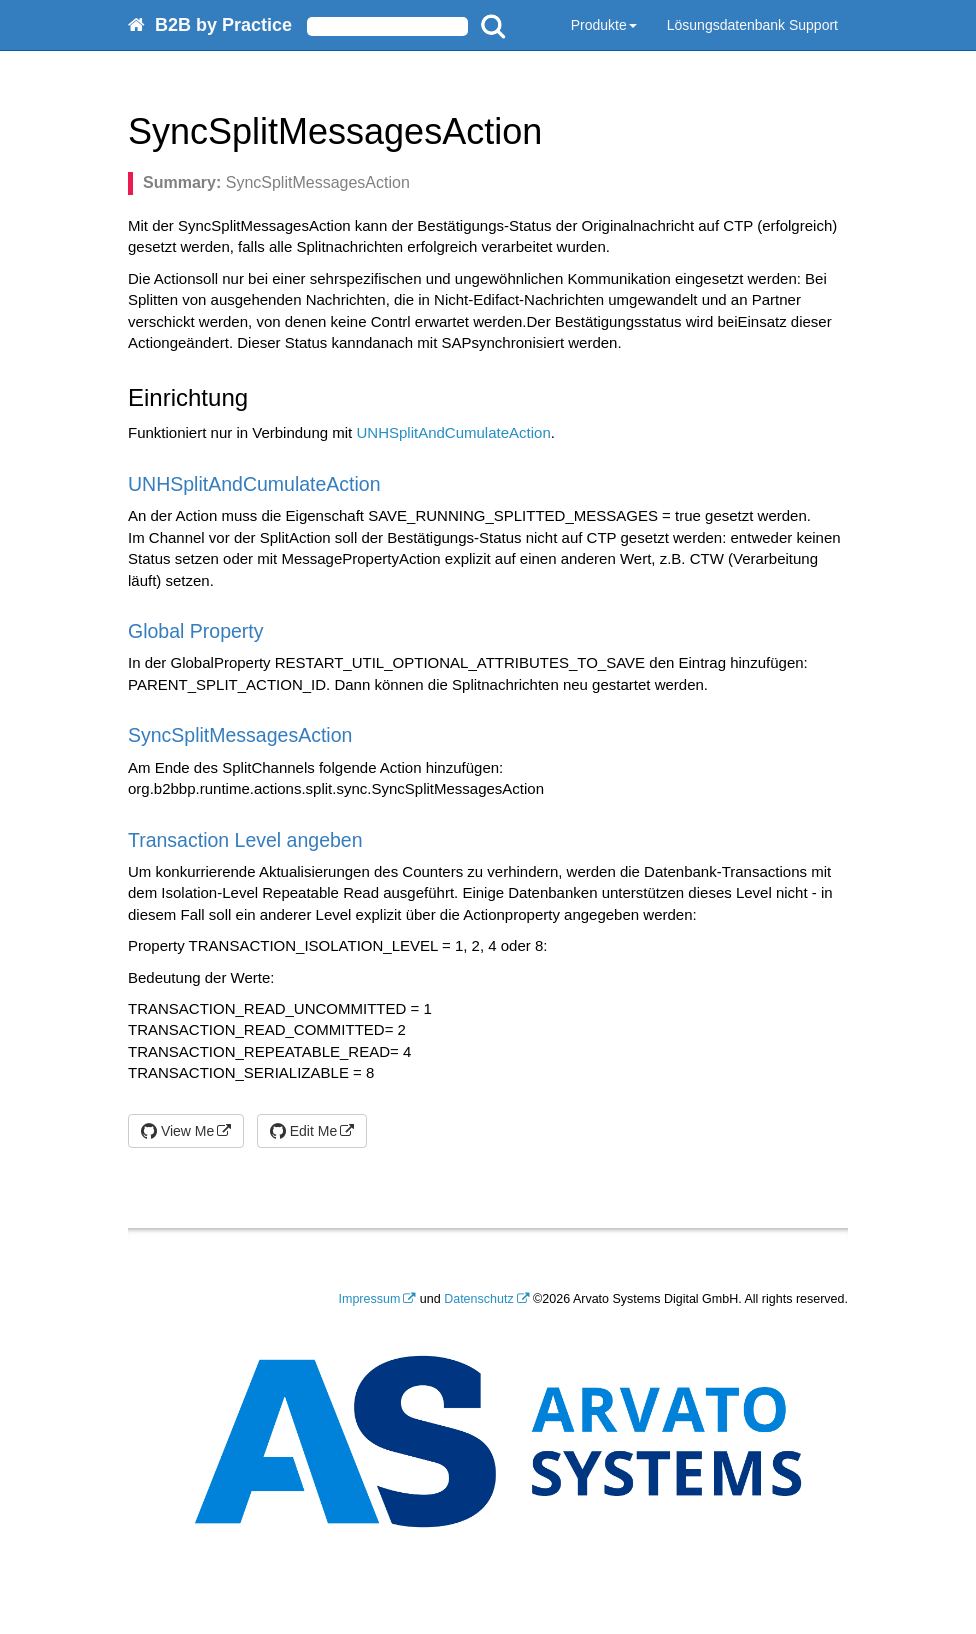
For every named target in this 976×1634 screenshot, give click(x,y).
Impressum (370, 1299)
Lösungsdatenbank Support (752, 25)
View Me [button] (177, 1131)
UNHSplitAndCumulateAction (453, 432)
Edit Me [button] (303, 1131)
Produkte (604, 25)
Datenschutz (478, 1299)
